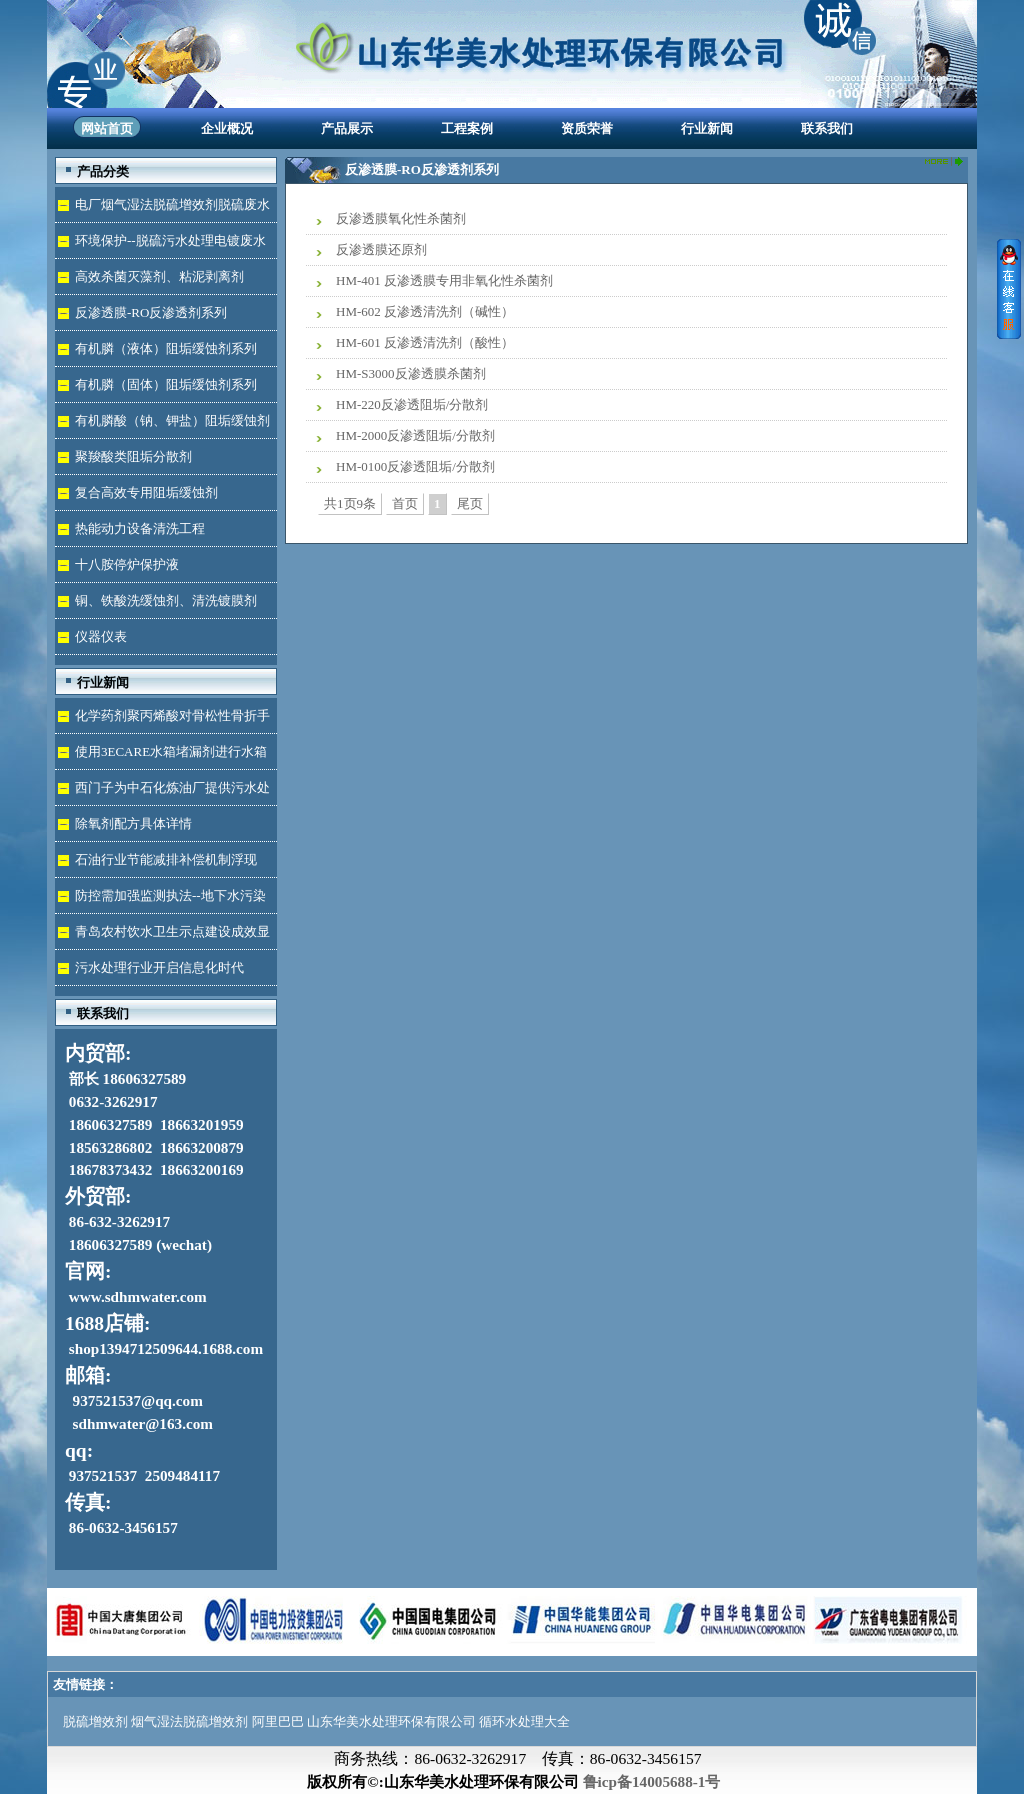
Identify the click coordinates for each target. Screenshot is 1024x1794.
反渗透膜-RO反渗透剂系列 (151, 312)
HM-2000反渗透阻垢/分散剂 (415, 435)
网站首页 (107, 128)
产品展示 (347, 128)
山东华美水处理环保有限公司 (391, 1721)
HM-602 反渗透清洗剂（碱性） (425, 311)
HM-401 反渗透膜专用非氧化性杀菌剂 (444, 280)
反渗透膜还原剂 (381, 249)
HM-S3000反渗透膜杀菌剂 (411, 373)
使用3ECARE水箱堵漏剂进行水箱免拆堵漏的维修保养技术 (161, 756)
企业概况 (227, 128)
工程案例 (467, 128)
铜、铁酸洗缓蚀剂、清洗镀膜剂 (166, 600)
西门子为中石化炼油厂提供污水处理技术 (162, 792)
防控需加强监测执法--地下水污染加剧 (160, 900)
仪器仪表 (101, 636)
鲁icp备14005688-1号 (652, 1781)
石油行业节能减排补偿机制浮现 (166, 859)
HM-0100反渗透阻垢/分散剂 (415, 466)
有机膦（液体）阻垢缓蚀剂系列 (166, 348)
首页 (405, 503)
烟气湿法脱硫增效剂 (189, 1721)
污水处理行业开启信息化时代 (159, 967)
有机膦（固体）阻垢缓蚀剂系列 (166, 384)
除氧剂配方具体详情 (133, 823)
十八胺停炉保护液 (127, 564)
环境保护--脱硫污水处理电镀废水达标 (160, 245)
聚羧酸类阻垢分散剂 (133, 456)
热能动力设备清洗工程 (140, 528)
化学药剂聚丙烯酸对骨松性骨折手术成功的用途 (162, 720)
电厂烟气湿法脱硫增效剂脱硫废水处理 (162, 209)
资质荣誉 (587, 128)
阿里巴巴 (278, 1721)
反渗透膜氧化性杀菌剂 (401, 218)
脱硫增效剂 (95, 1721)
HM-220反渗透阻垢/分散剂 (412, 404)
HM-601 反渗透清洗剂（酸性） (425, 342)
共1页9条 (350, 503)
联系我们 (827, 128)
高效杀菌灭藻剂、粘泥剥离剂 (159, 276)
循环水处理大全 (524, 1721)
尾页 (470, 503)
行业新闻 (707, 128)
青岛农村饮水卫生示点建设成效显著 (162, 936)
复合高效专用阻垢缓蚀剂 (146, 492)
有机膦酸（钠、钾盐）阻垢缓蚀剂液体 (162, 425)
